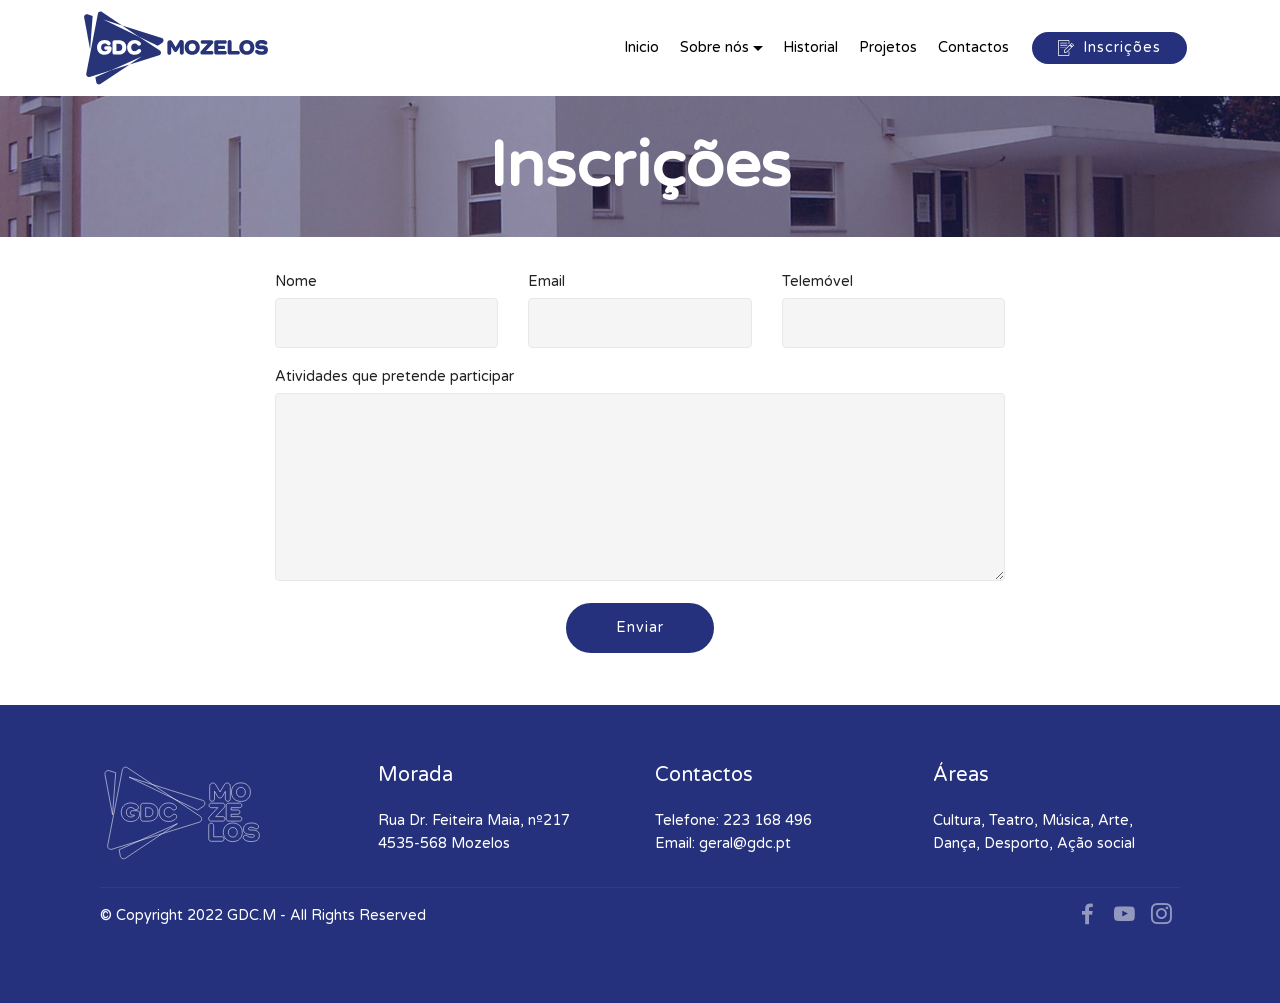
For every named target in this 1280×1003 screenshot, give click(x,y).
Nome (296, 281)
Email (546, 281)
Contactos (973, 47)
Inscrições (1109, 47)
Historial (810, 47)
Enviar (640, 627)
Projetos (888, 47)
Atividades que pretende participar (394, 376)
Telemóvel (817, 281)
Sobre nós (714, 47)
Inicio (641, 47)
